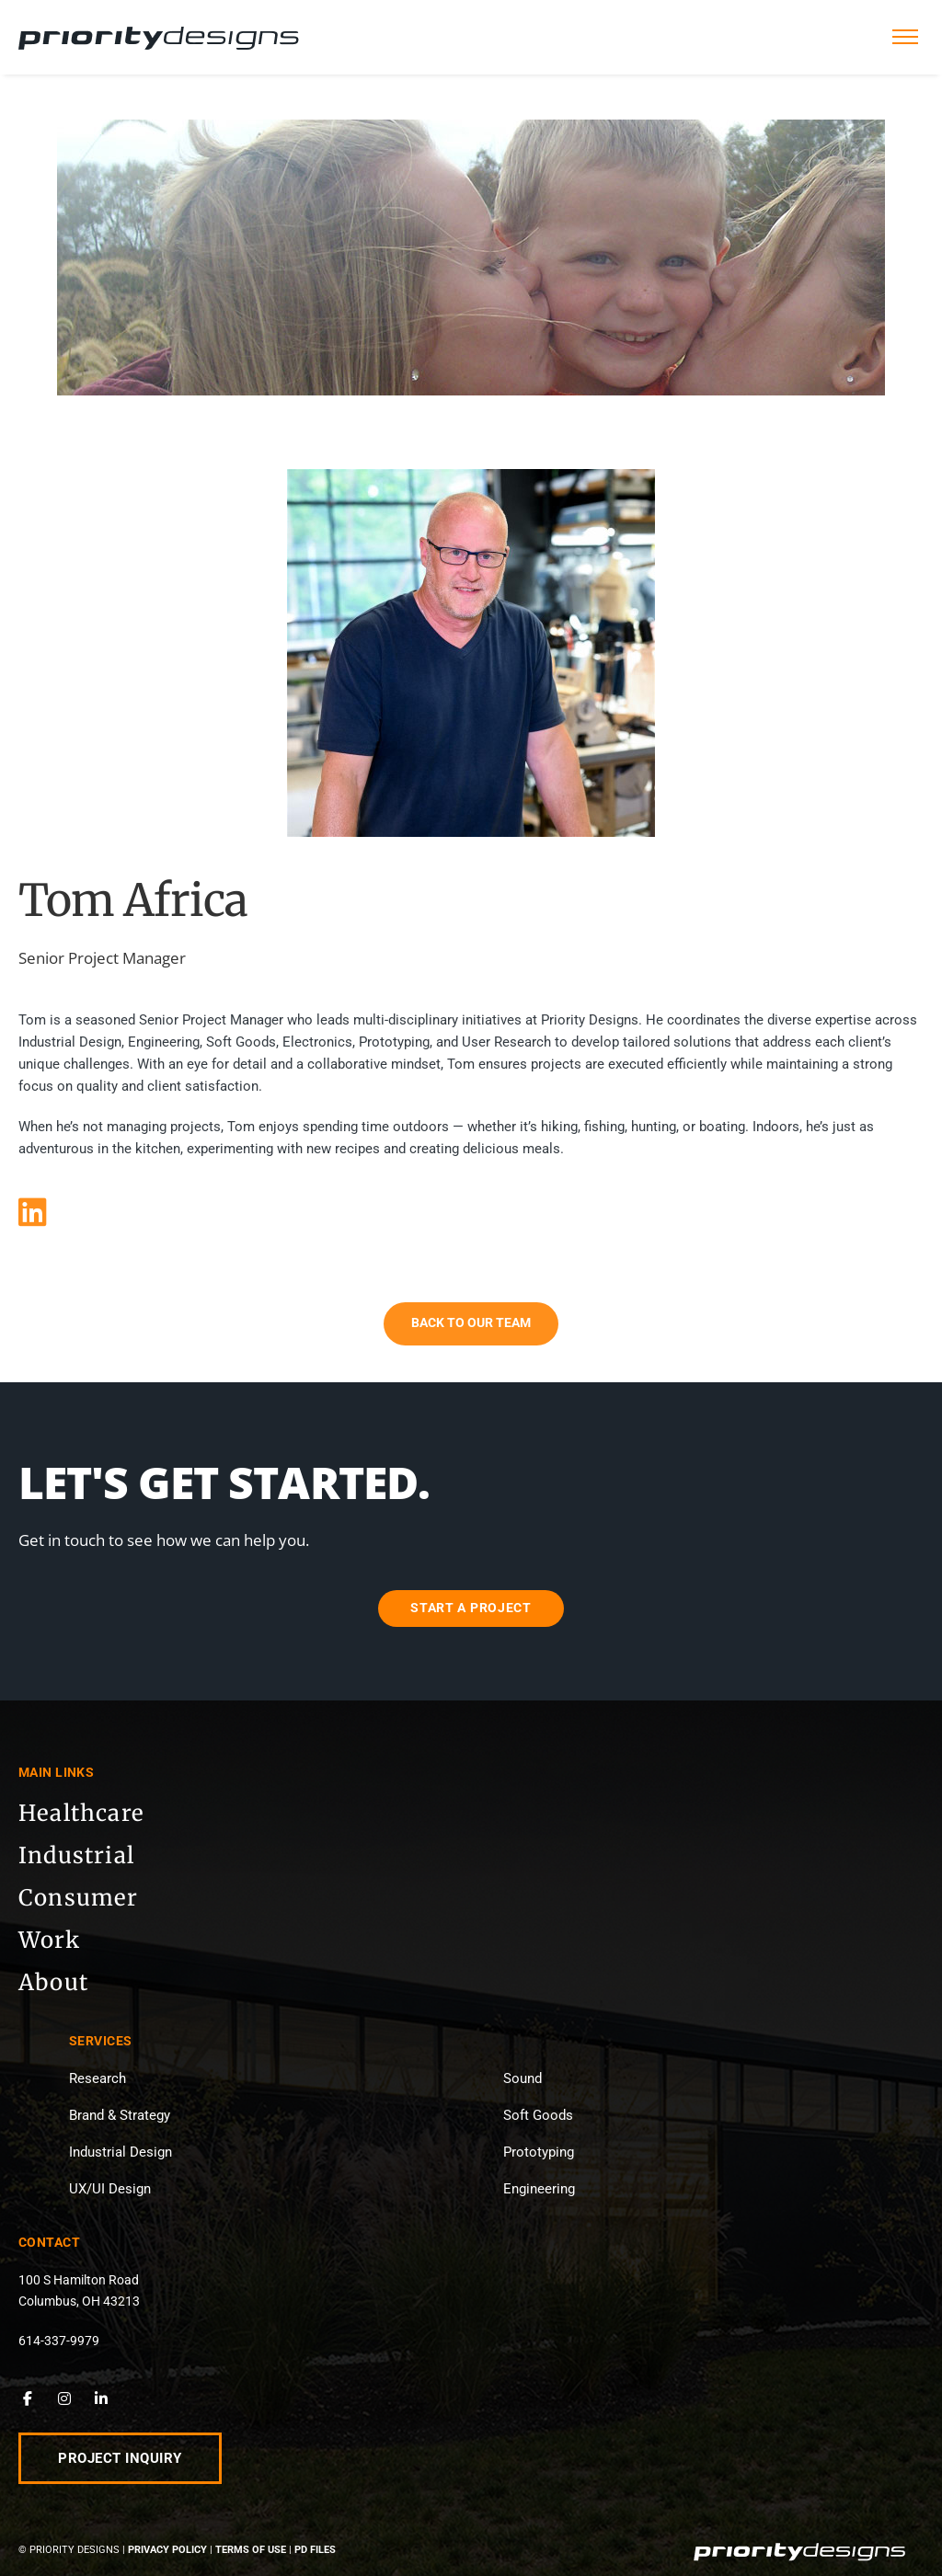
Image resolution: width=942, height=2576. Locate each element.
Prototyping (538, 2152)
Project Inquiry (120, 2458)
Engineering (539, 2189)
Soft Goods (538, 2115)
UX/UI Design (110, 2189)
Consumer (78, 1897)
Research (97, 2078)
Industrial (76, 1855)
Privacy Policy (167, 2550)
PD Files (315, 2550)
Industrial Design (120, 2152)
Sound (522, 2078)
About (53, 1982)
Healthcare (81, 1813)
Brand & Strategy (119, 2115)
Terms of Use (250, 2550)
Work (49, 1940)
